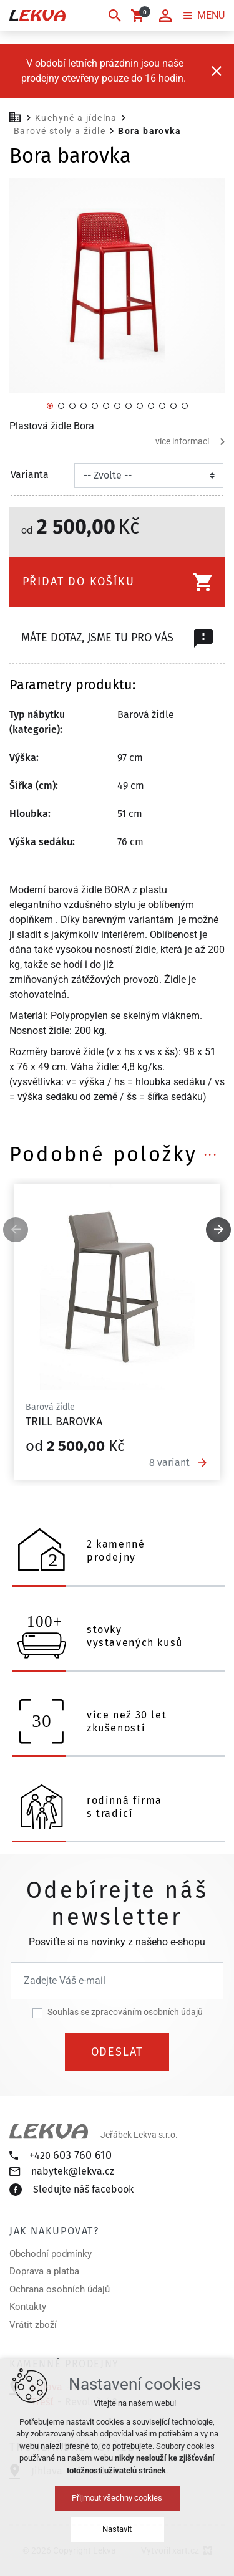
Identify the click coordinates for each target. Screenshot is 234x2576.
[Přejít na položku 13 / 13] (184, 405)
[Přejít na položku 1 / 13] (50, 405)
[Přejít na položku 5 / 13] (94, 405)
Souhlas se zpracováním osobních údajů (125, 2012)
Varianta (30, 475)
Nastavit (117, 2529)
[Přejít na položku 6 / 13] (106, 405)
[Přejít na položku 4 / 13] (83, 405)
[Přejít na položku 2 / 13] (61, 405)
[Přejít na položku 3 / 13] (72, 405)
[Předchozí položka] (15, 1229)
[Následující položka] (218, 1229)
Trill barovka (64, 1421)
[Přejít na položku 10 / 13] (151, 405)
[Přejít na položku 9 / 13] (139, 405)
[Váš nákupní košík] (140, 15)
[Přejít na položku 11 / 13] (162, 405)
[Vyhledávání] (115, 15)
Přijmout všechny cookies (117, 2497)
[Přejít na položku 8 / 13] (128, 405)
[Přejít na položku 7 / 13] (117, 405)
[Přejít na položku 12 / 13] (173, 405)
